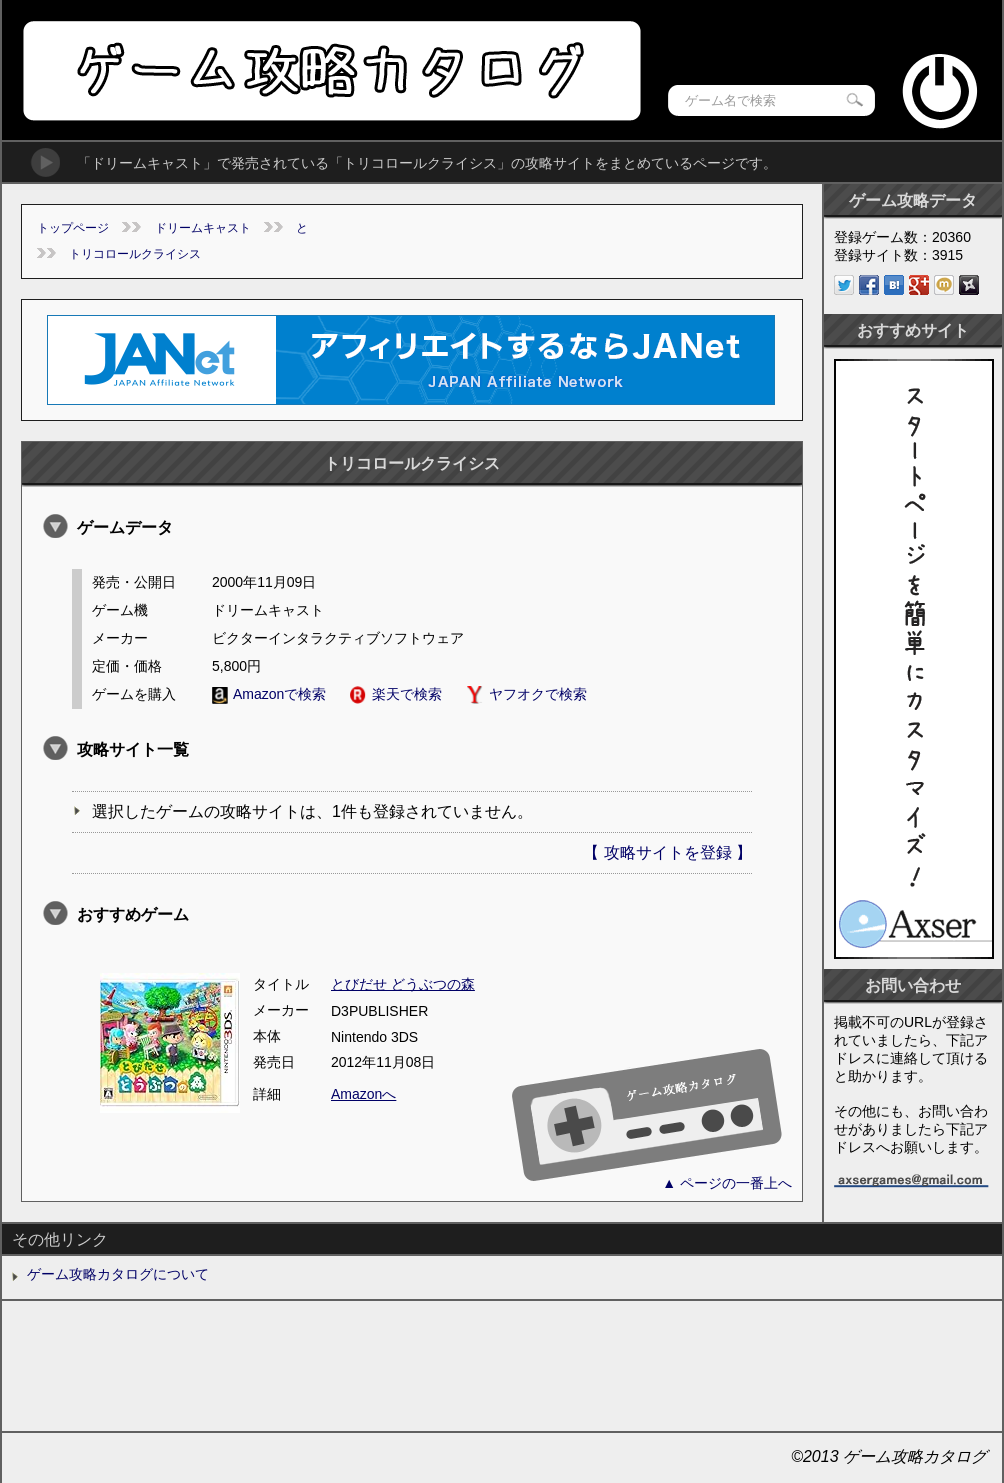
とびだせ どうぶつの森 (403, 984)
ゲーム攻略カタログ (330, 70)
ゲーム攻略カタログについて (118, 1274)
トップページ (73, 228)
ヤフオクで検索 (526, 694)
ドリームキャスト (203, 228)
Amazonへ (363, 1094)
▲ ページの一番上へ (727, 1183)
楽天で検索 (396, 694)
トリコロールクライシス (135, 254)
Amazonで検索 (269, 694)
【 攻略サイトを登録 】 (667, 852)
